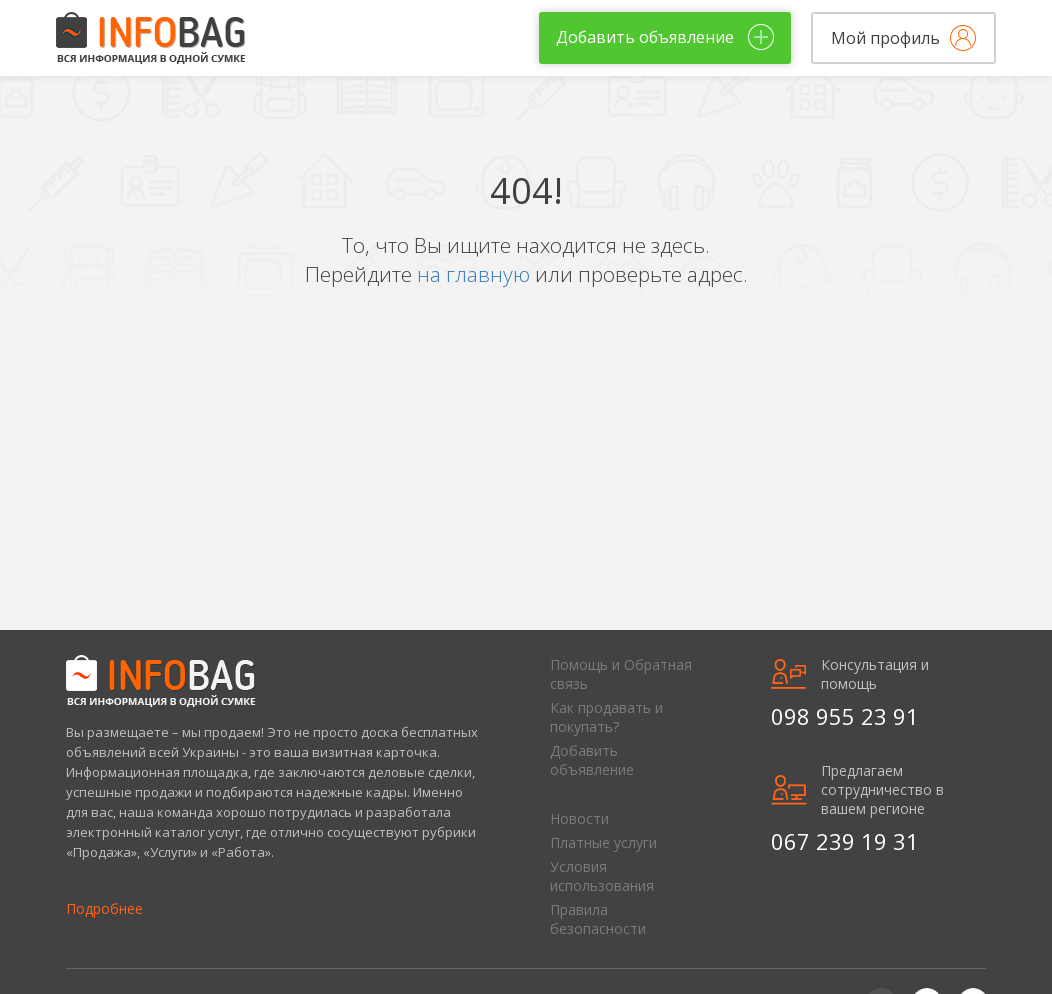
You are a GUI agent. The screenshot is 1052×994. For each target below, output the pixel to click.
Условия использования (602, 876)
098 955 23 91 (845, 716)
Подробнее (104, 908)
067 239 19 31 (845, 841)
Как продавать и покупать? (606, 717)
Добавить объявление (592, 760)
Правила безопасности (598, 919)
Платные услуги (603, 842)
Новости (579, 818)
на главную (476, 274)
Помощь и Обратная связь (621, 674)
